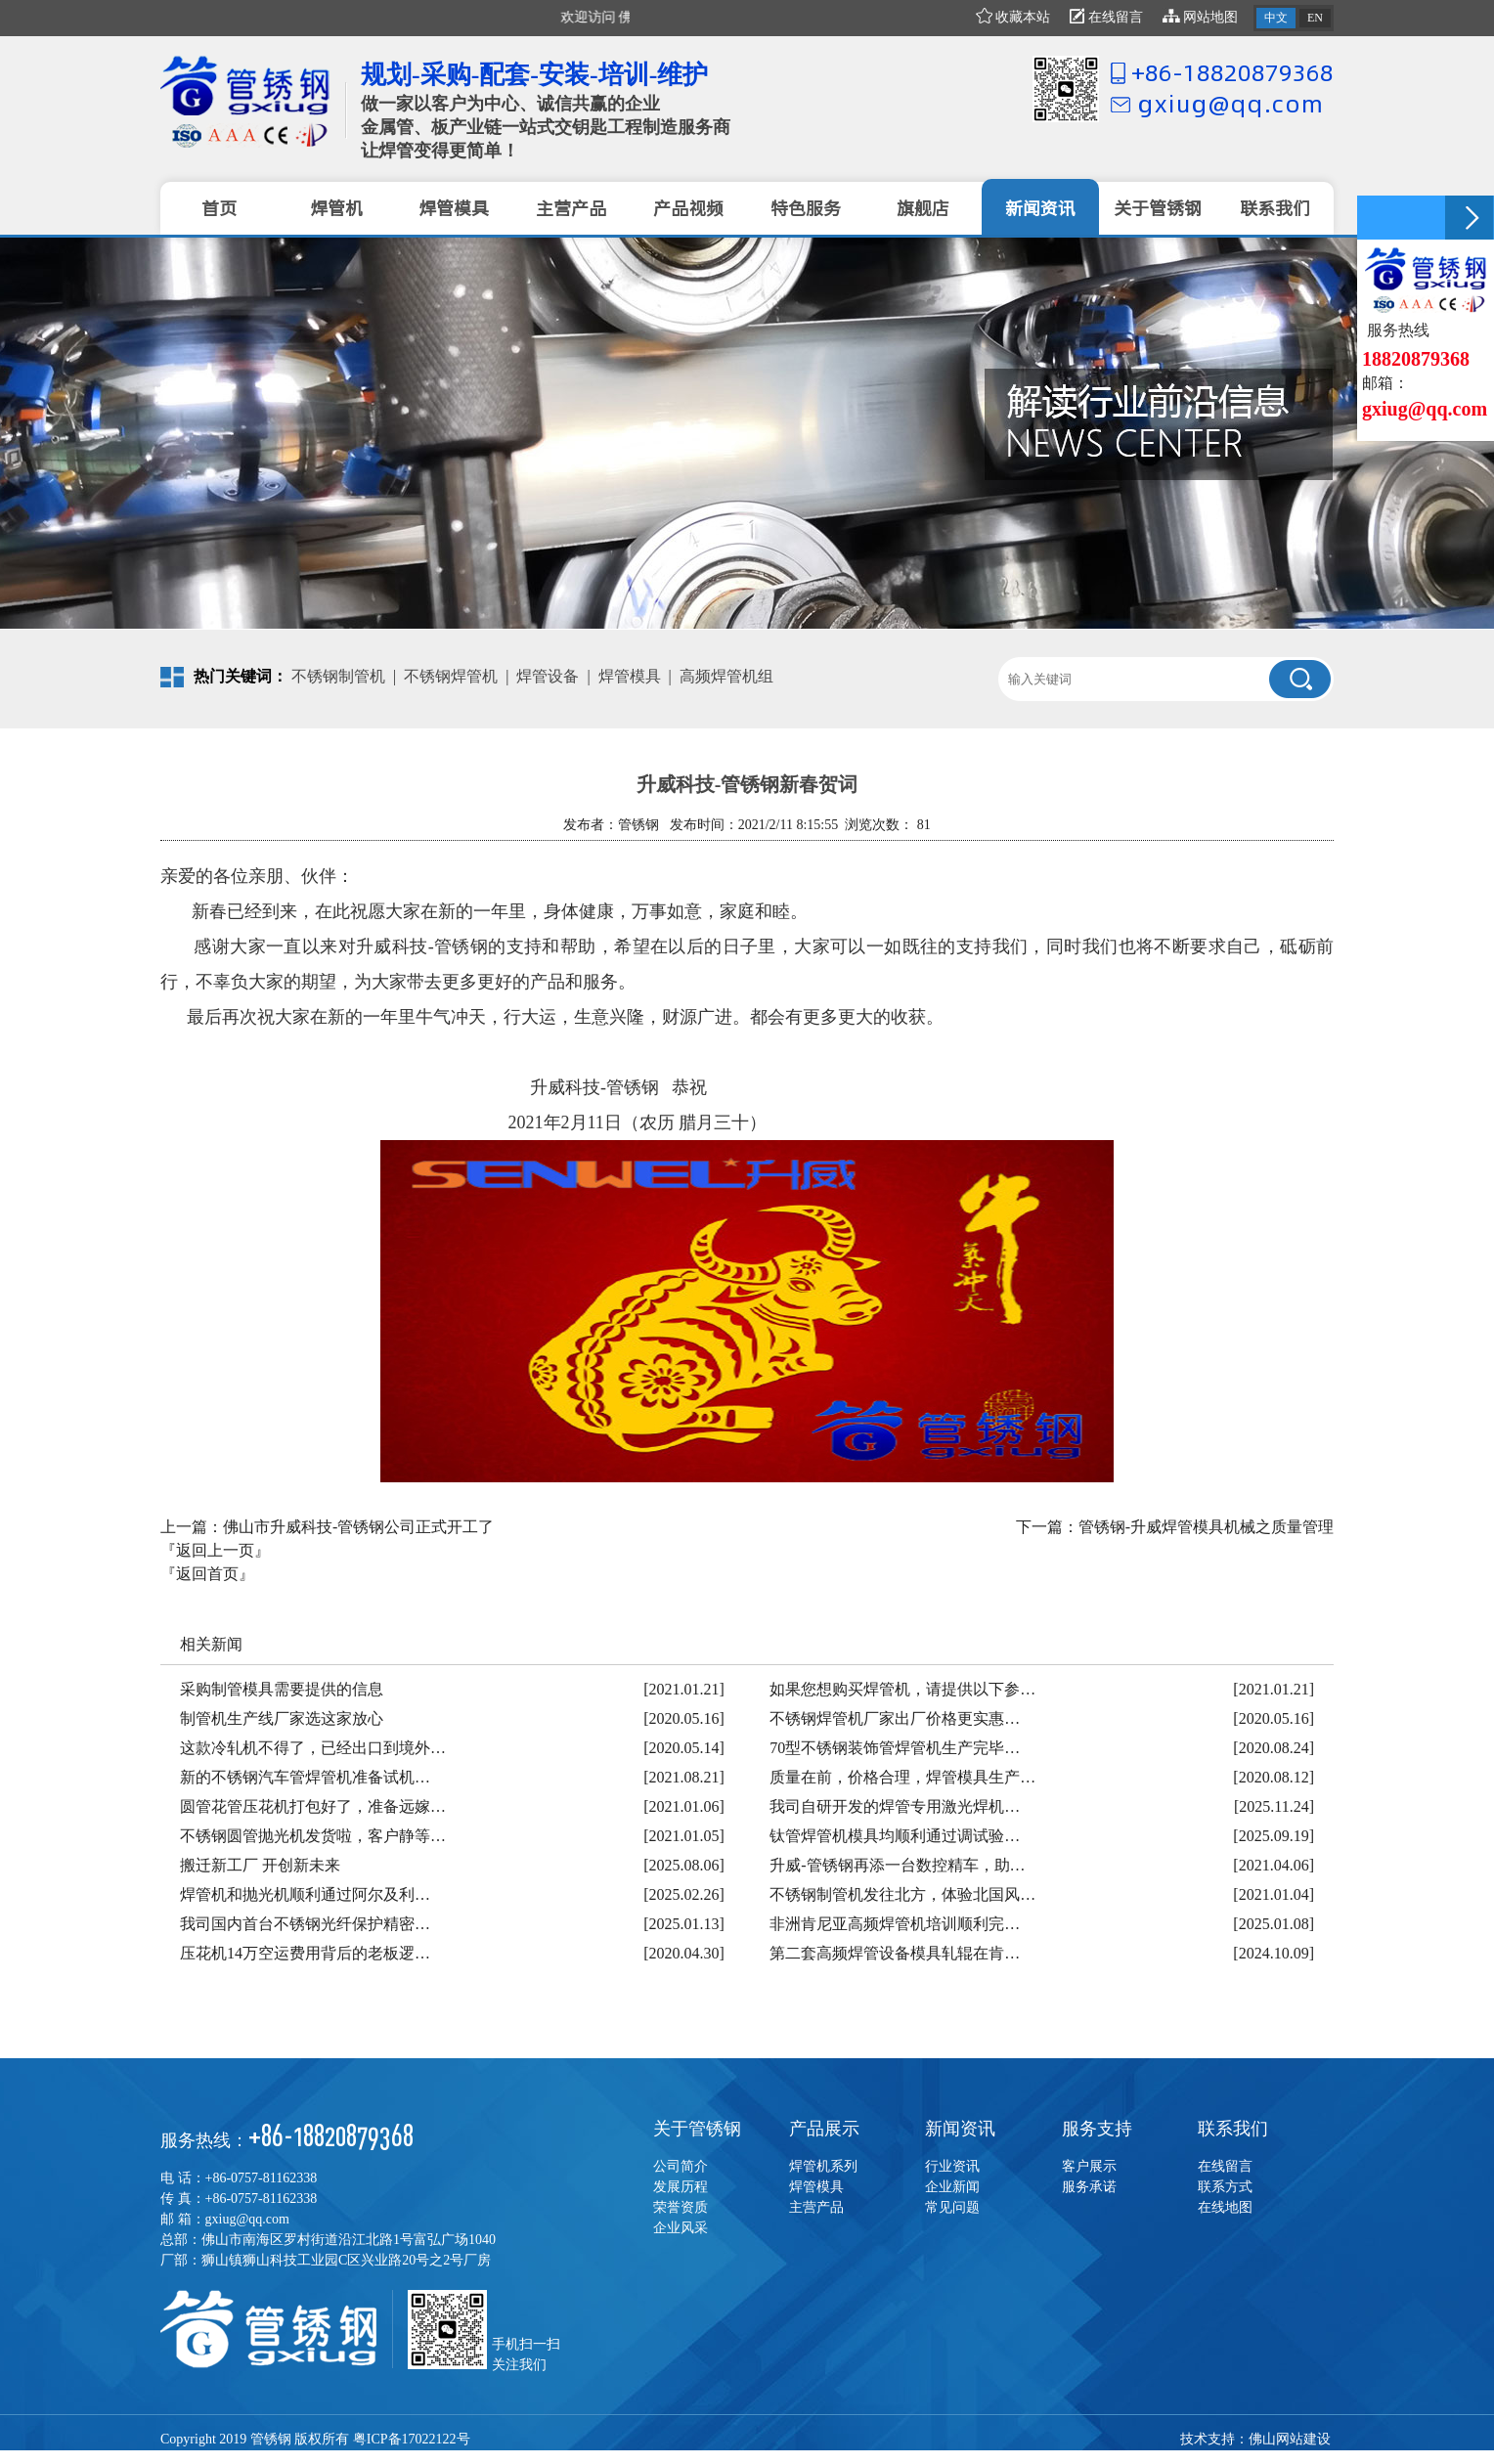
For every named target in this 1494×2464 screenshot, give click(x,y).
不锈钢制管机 (338, 676)
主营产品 (816, 2207)
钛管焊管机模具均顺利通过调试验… (894, 1835)
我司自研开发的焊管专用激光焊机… (894, 1806)
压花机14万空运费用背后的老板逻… (305, 1953)
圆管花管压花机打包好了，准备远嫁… (313, 1806)
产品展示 (824, 2128)
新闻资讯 (960, 2128)
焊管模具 (629, 676)
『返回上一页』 (215, 1550)
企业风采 (680, 2228)
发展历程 (680, 2186)
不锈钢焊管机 (451, 676)
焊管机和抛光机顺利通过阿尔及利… (305, 1894)
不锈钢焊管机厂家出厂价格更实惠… (894, 1718)
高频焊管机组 (726, 676)
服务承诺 (1089, 2186)
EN (1315, 17)
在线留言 (1106, 17)
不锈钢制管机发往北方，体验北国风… (902, 1894)
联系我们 (1233, 2128)
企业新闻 (952, 2186)
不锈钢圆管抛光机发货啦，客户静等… (313, 1835)
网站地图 (1201, 17)
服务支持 (1097, 2128)
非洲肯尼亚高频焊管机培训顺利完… (894, 1923)
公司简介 (680, 2166)
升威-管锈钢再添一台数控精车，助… (897, 1865)
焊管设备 (547, 676)
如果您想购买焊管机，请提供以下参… (902, 1689)
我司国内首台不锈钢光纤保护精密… (305, 1923)
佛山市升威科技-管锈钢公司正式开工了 (358, 1526)
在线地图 (1225, 2207)
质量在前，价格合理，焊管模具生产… (902, 1777)
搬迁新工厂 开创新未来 (260, 1865)
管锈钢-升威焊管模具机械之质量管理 (1206, 1526)
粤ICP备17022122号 (411, 2439)
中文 (1276, 17)
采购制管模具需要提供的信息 (281, 1689)
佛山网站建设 (1290, 2439)
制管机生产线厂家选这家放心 (281, 1718)
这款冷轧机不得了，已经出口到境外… (313, 1747)
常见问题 (952, 2207)
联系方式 (1225, 2186)
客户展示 (1089, 2166)
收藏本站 (1013, 17)
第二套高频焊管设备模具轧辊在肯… (894, 1953)
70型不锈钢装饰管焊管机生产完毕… (894, 1747)
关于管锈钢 (697, 2128)
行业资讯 (952, 2166)
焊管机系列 (823, 2166)
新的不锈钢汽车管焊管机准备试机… (305, 1777)
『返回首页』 (207, 1573)
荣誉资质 (680, 2207)
